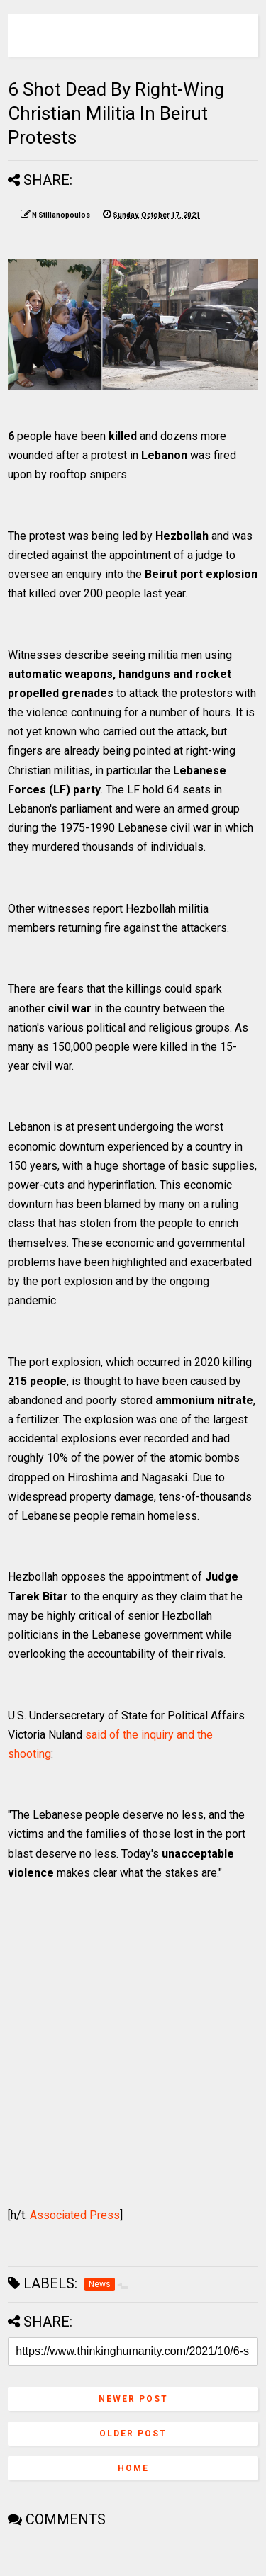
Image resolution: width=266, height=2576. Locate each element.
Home (133, 2468)
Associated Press (75, 2215)
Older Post (133, 2434)
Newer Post (133, 2399)
